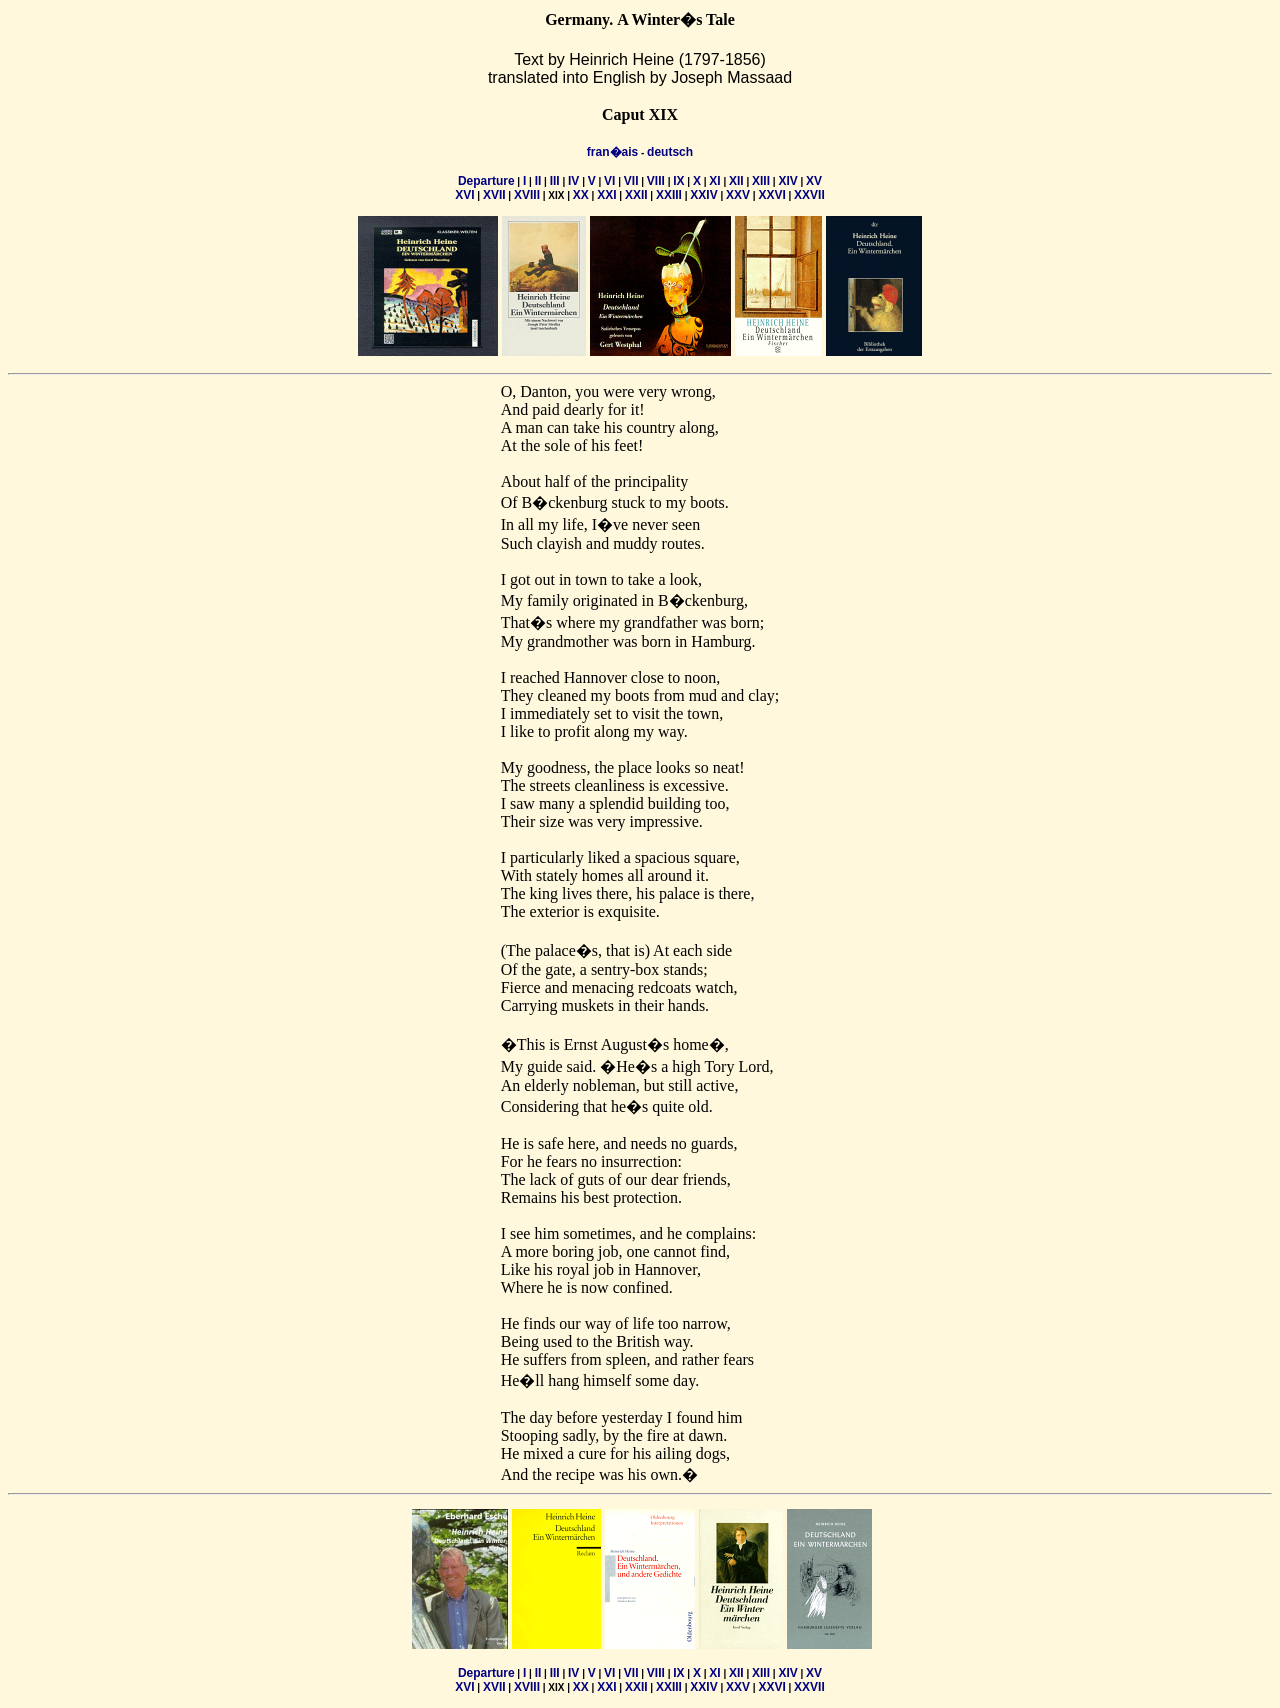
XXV (738, 195)
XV (814, 181)
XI (714, 181)
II (538, 181)
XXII (636, 195)
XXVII (809, 195)
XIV (787, 181)
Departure (486, 181)
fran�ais (612, 152)
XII (736, 181)
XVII (494, 195)
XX (581, 195)
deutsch (670, 152)
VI (609, 181)
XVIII (527, 195)
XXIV (703, 195)
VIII (656, 181)
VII (631, 181)
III (555, 181)
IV (573, 181)
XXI (606, 195)
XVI (464, 195)
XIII (761, 181)
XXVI (771, 195)
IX (678, 181)
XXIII (669, 195)
